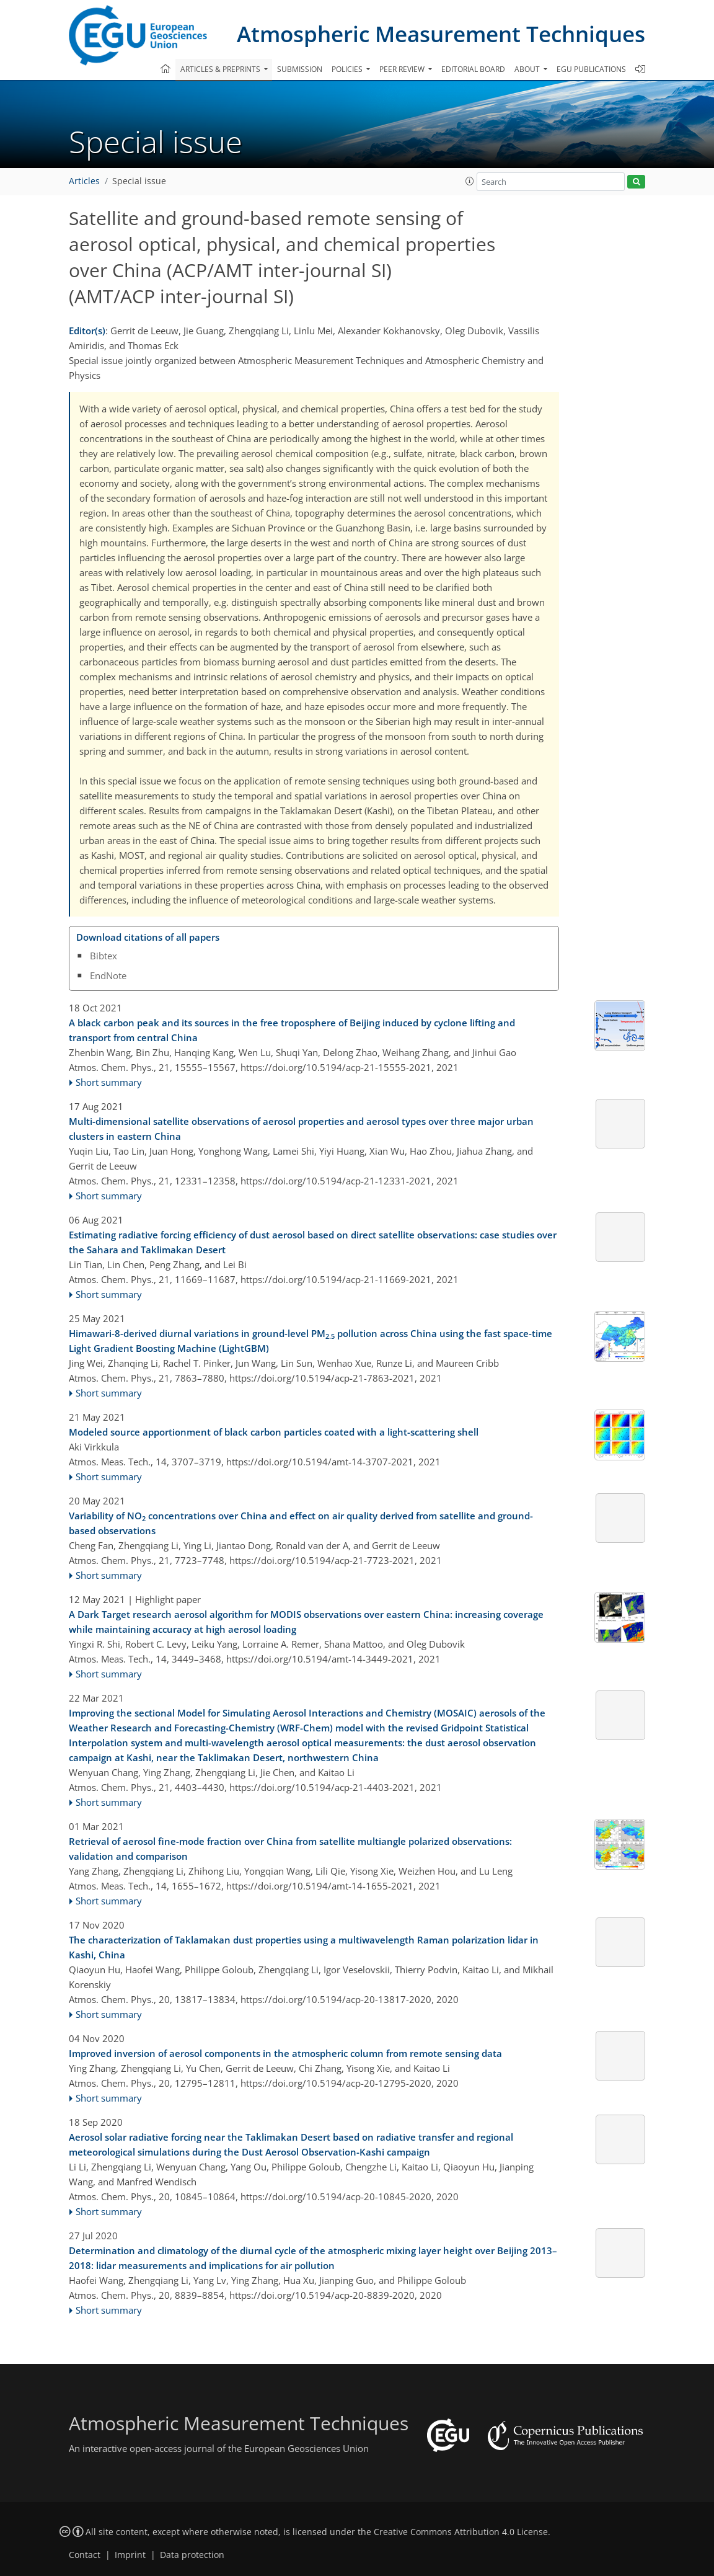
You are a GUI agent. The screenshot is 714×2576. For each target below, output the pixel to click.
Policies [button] (348, 69)
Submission (299, 69)
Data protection (192, 2554)
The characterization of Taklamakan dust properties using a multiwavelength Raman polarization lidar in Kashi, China (304, 1947)
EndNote (108, 975)
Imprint (130, 2554)
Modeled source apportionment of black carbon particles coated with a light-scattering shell (273, 1432)
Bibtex (103, 955)
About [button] (528, 69)
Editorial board (473, 69)
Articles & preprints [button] (221, 69)
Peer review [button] (402, 69)
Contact (84, 2554)
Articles (84, 181)
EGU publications (591, 69)
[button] (469, 181)
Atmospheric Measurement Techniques (441, 33)
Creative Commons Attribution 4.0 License (461, 2532)
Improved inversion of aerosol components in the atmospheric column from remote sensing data (285, 2053)
